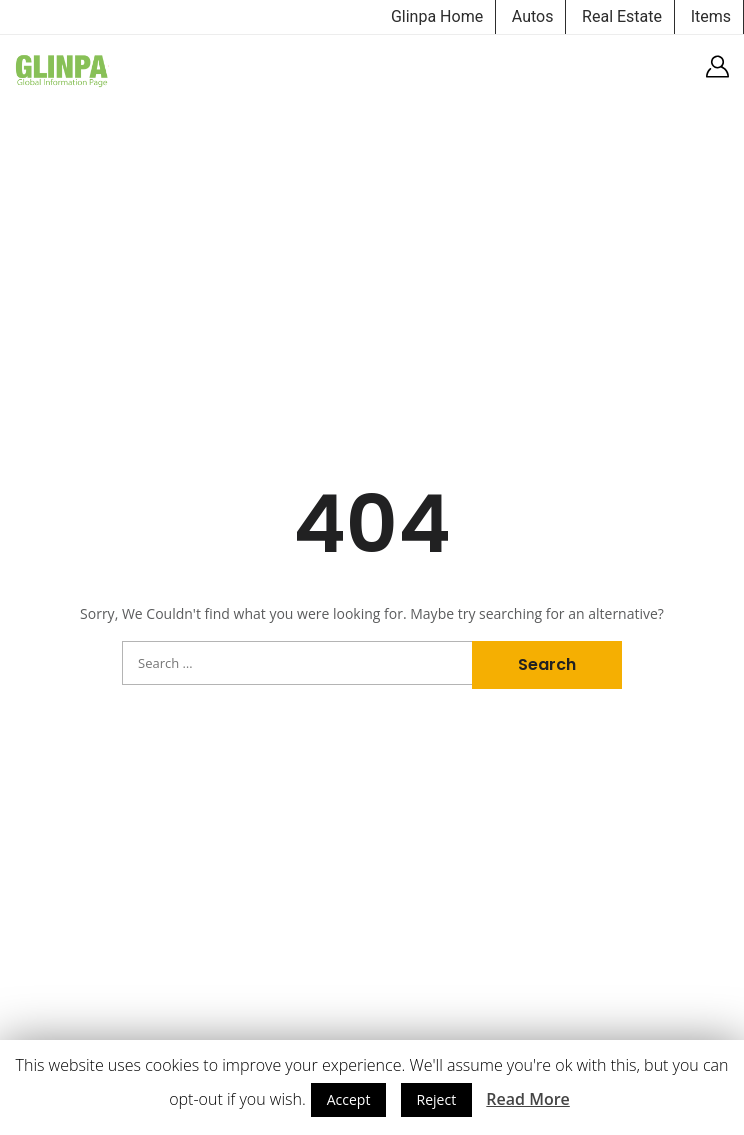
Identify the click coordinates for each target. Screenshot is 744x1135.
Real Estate (622, 16)
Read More (527, 1099)
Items (711, 16)
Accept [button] (349, 1099)
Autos (533, 16)
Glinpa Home (437, 16)
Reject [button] (437, 1099)
